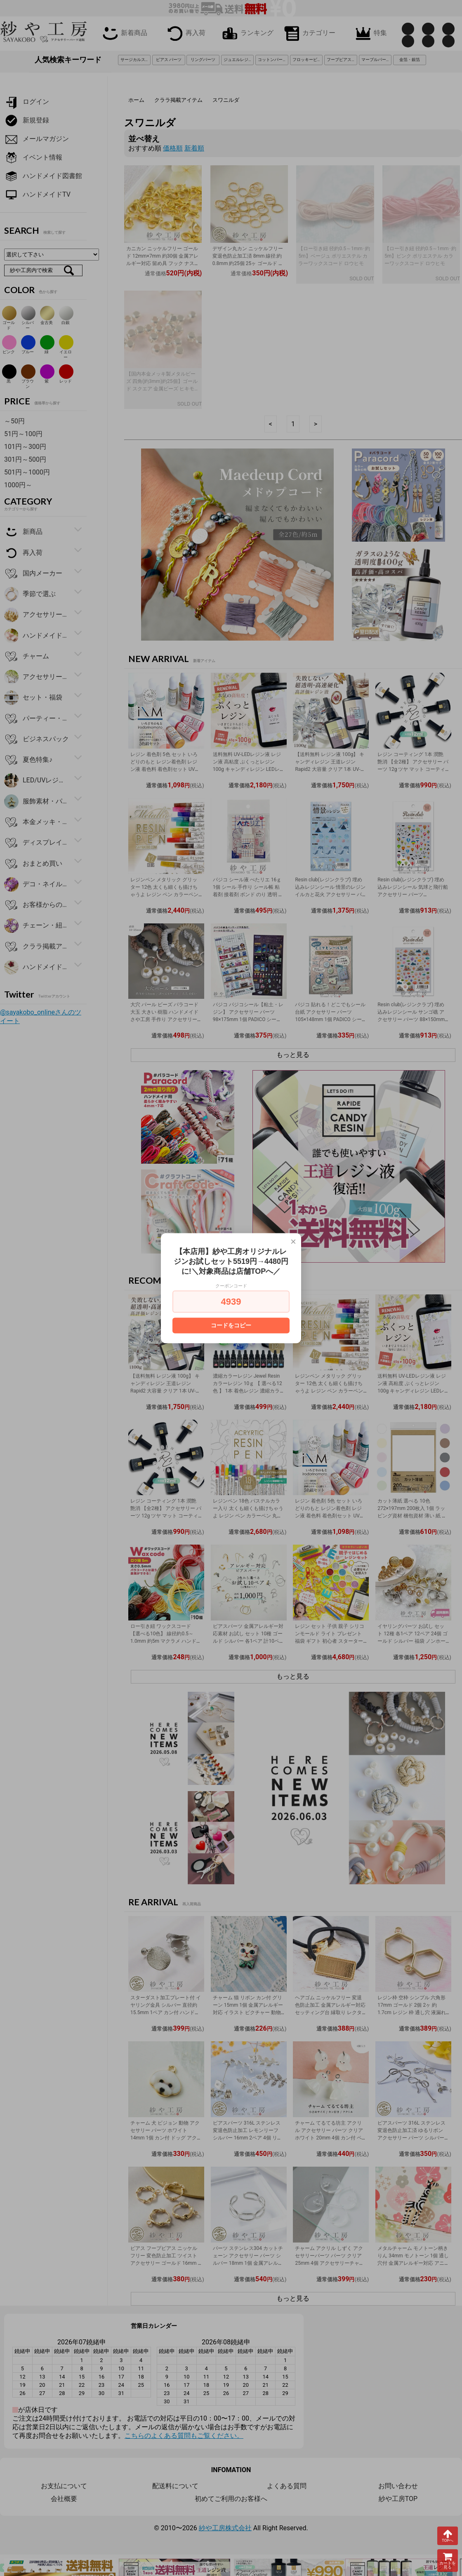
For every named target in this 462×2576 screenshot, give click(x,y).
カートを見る (447, 2560)
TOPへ (447, 2536)
